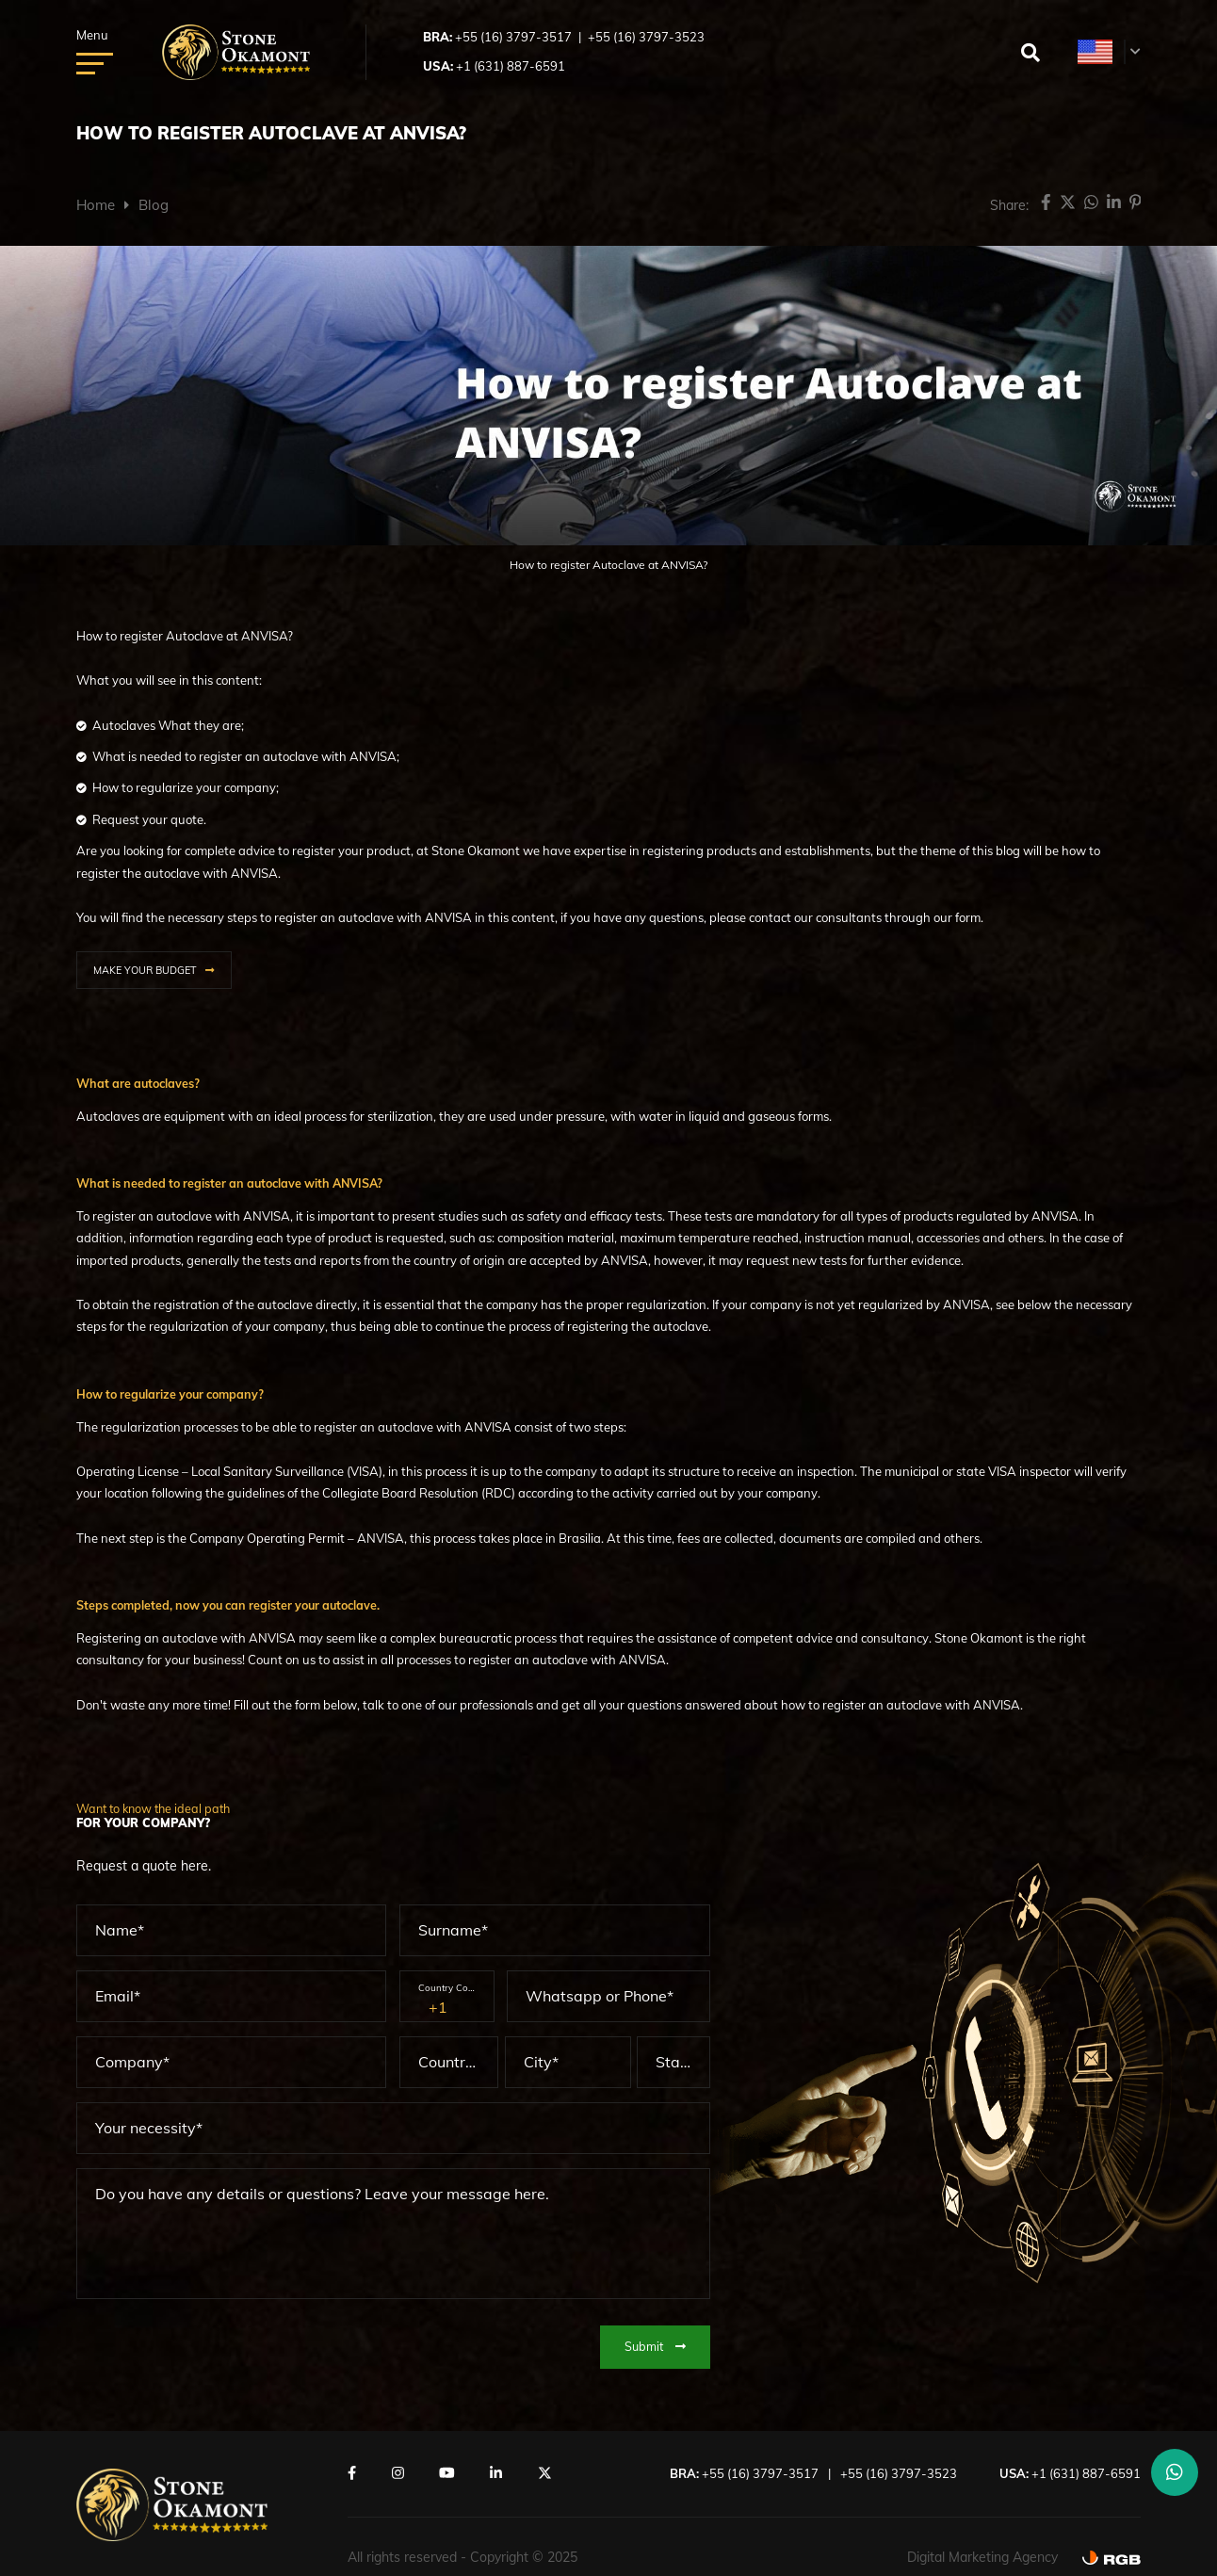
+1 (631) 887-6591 (510, 65)
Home (95, 205)
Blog (153, 205)
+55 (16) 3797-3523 (646, 36)
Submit (655, 2344)
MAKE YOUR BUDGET (144, 970)
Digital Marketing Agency (982, 2554)
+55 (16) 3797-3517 (513, 36)
